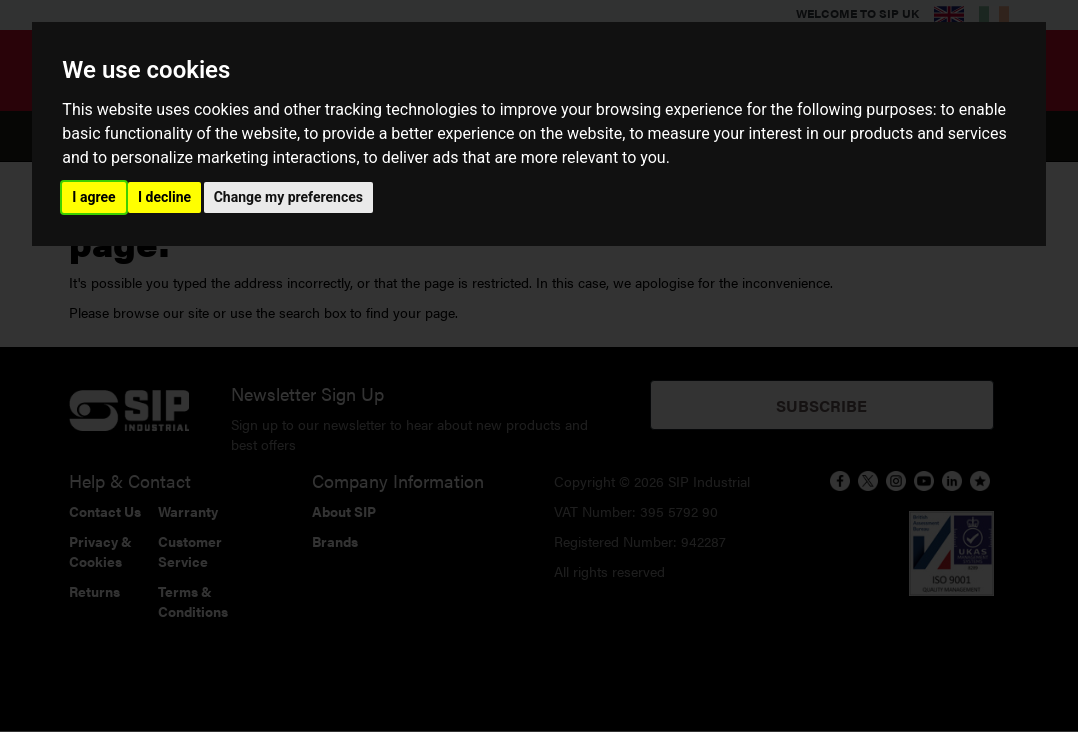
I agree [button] (93, 197)
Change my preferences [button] (288, 197)
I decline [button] (164, 197)
